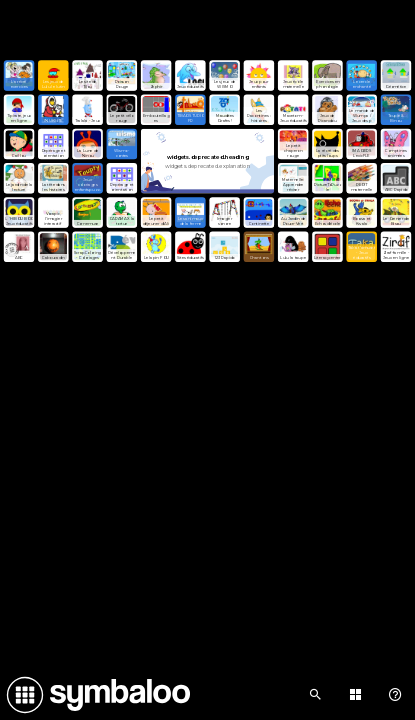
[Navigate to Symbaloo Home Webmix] (95, 695)
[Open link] (19, 75)
